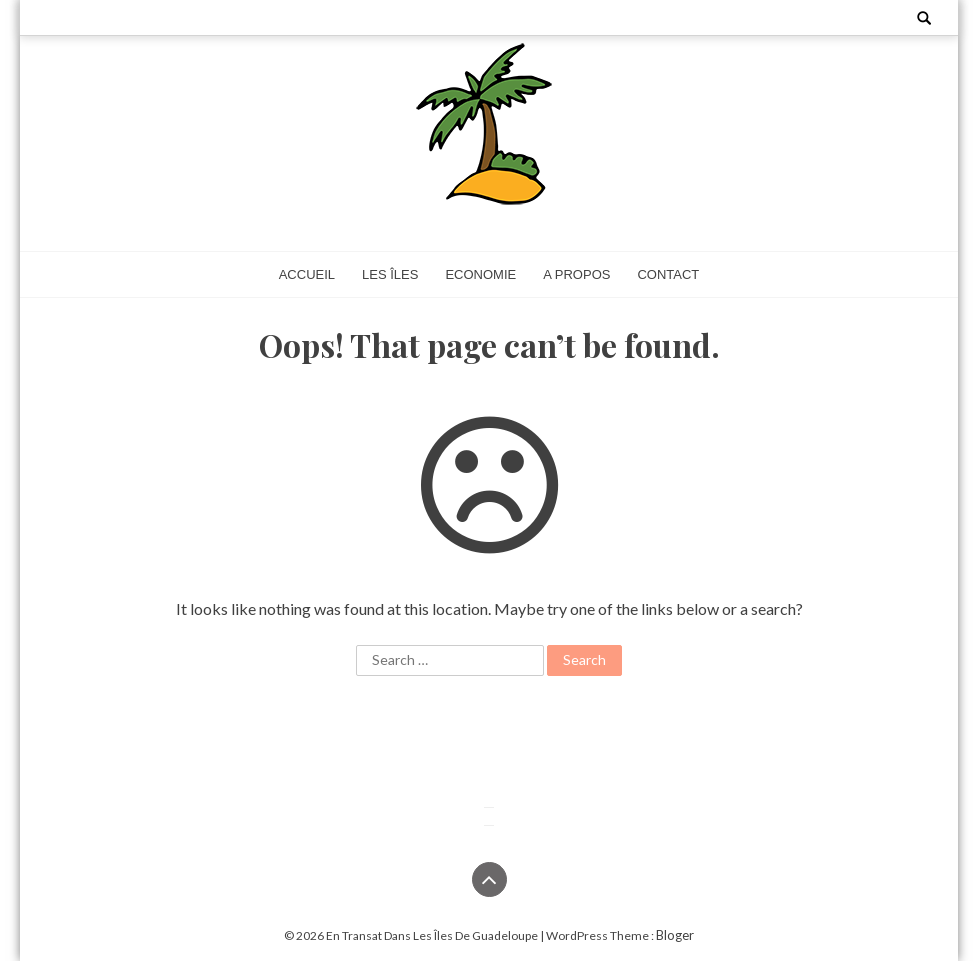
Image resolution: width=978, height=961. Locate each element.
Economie (480, 274)
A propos (576, 274)
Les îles (390, 274)
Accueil (307, 274)
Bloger (675, 935)
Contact (668, 274)
